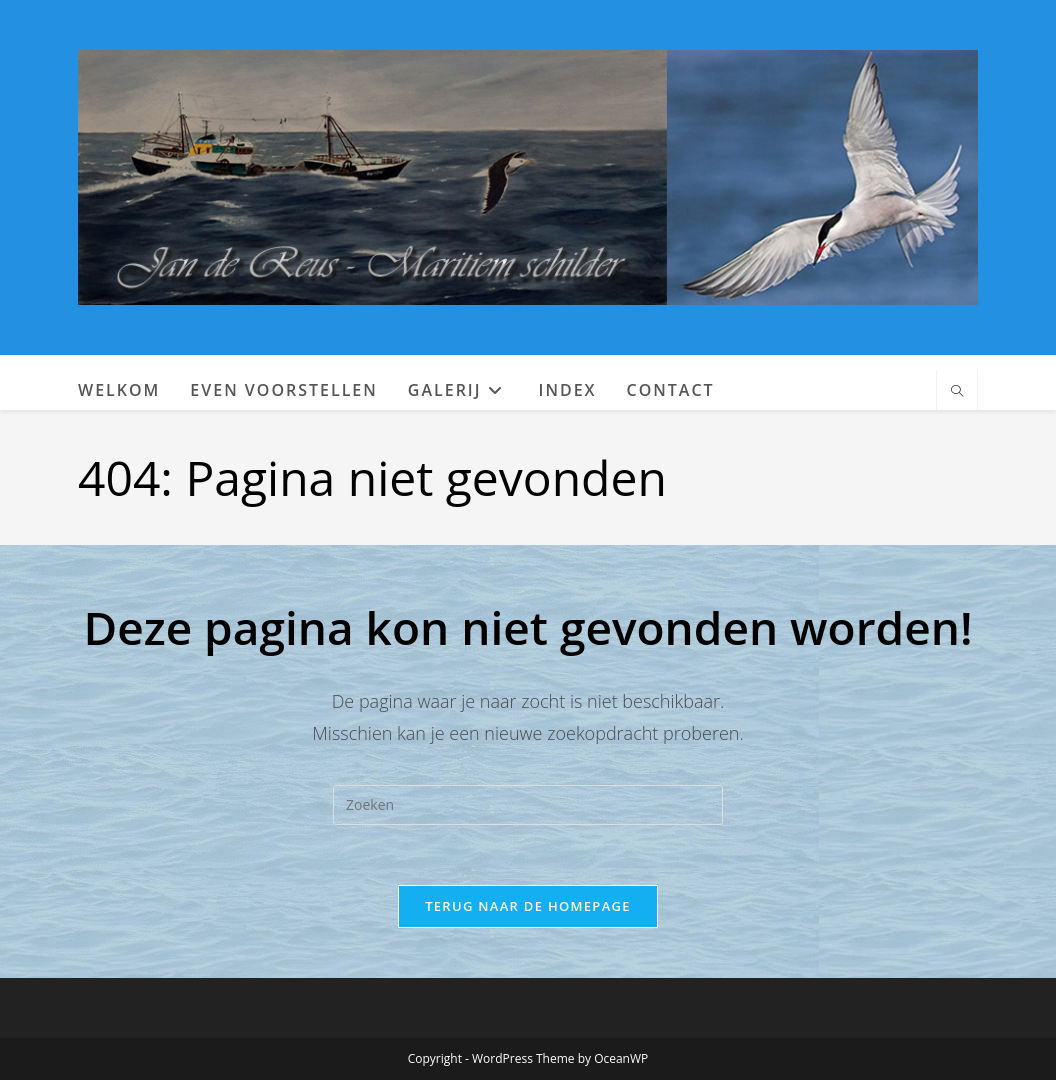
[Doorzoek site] (957, 392)
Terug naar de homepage (528, 906)
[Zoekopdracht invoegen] (528, 805)
